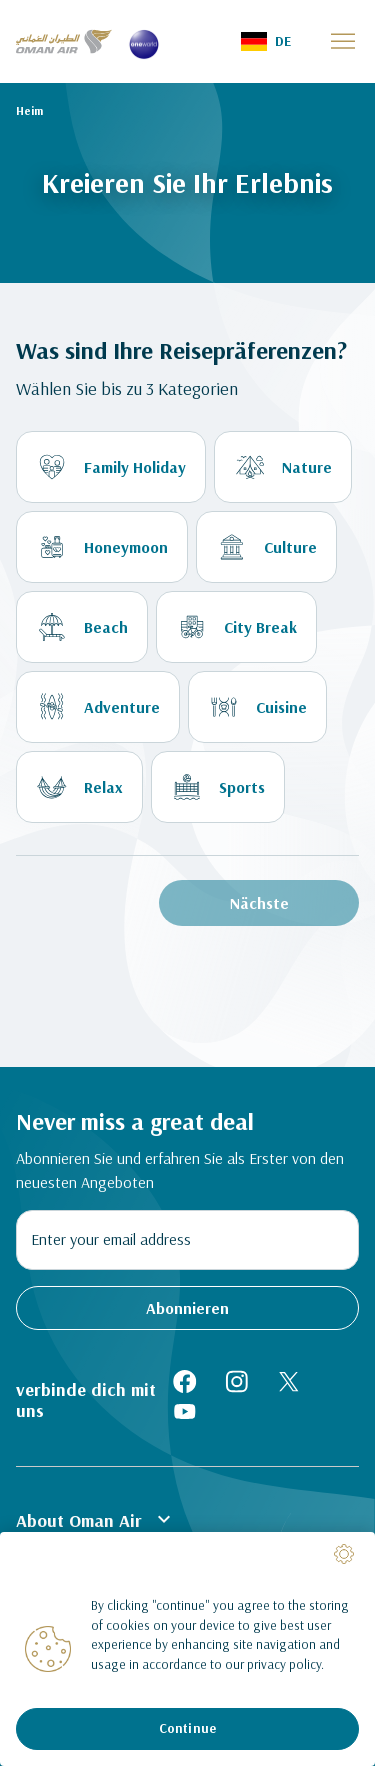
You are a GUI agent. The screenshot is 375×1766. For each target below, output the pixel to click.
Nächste (259, 903)
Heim (29, 110)
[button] (266, 41)
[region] (187, 1649)
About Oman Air (96, 1519)
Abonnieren (187, 1308)
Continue (187, 1728)
